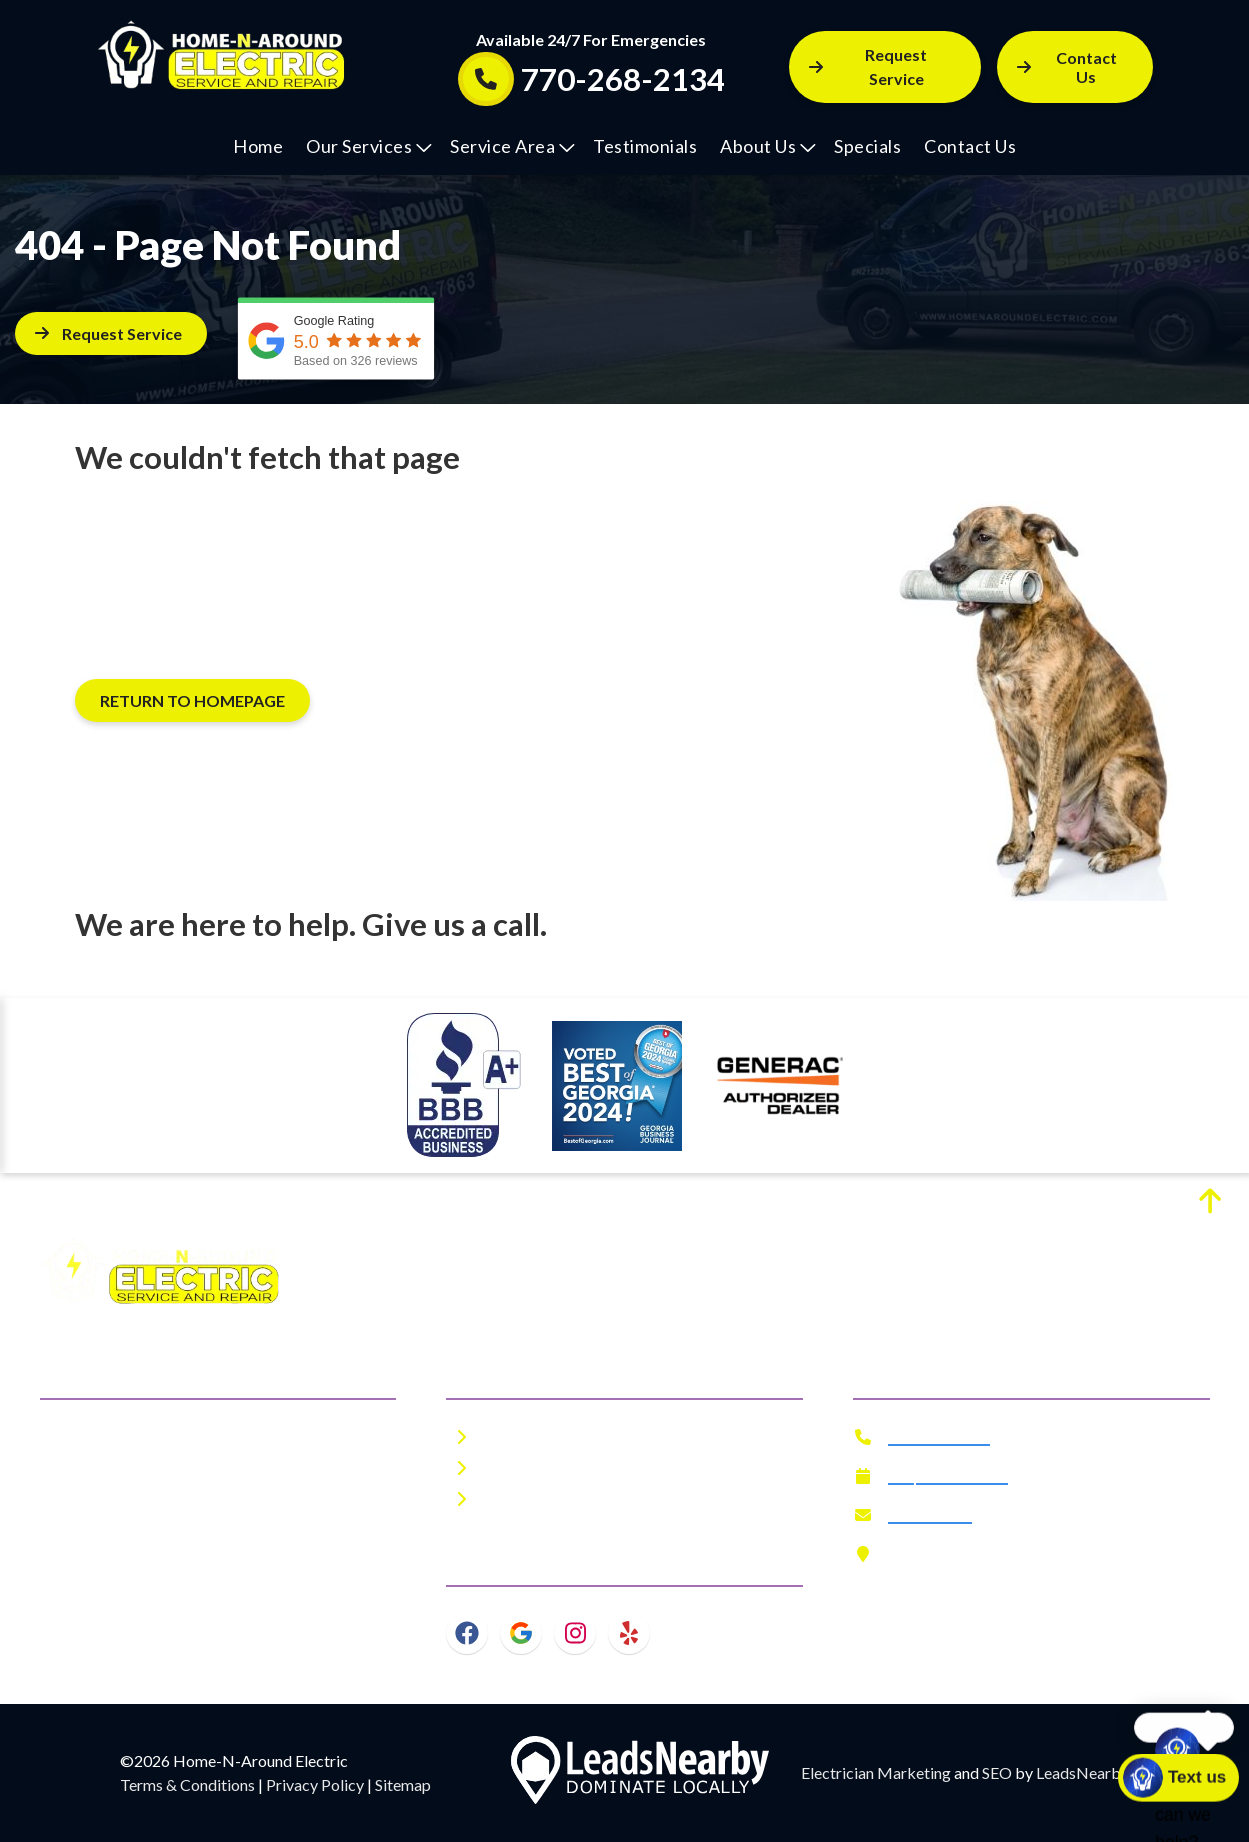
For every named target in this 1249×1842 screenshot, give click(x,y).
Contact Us (970, 146)
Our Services (369, 146)
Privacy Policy (315, 1784)
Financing (522, 1498)
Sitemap (403, 1784)
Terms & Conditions (187, 1784)
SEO (997, 1772)
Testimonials (645, 146)
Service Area (512, 146)
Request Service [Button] (868, 66)
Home (258, 146)
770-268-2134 (939, 1436)
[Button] (1075, 67)
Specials (867, 146)
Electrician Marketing (876, 1772)
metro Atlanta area (239, 1512)
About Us (768, 146)
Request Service (948, 1475)
